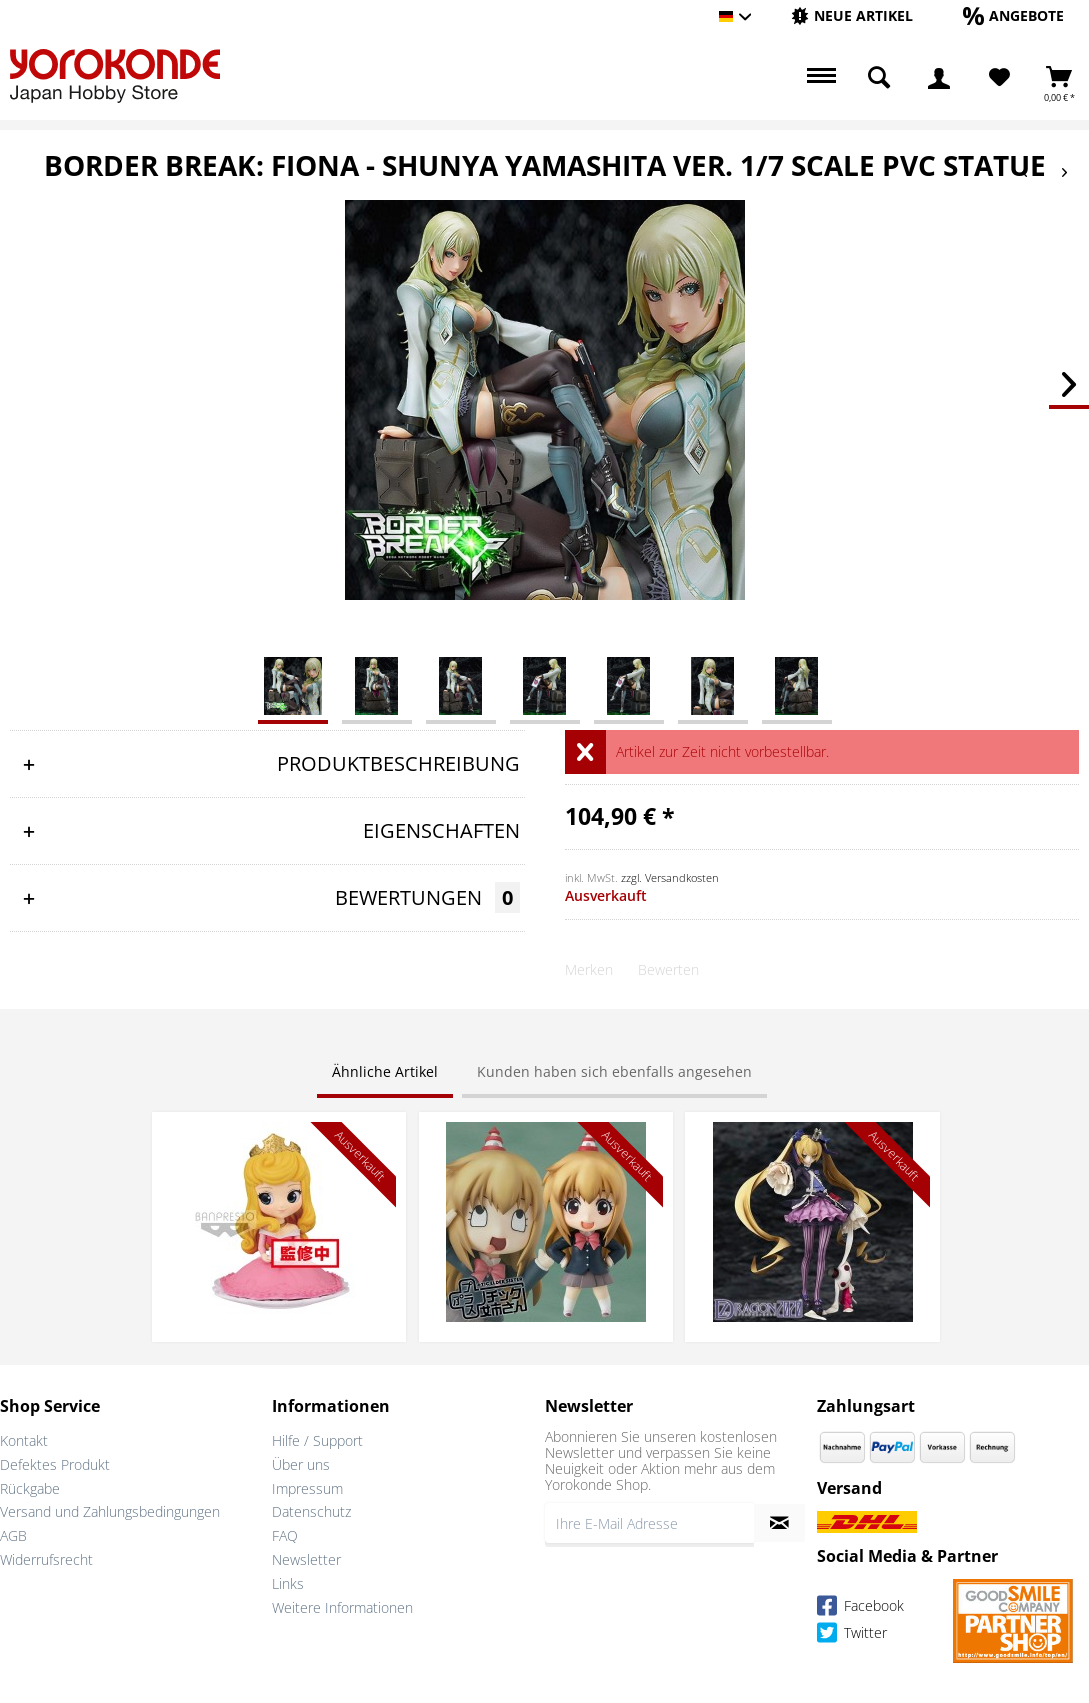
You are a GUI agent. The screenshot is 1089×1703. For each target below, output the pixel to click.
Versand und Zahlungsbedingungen (110, 1511)
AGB (13, 1535)
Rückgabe (30, 1488)
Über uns (301, 1464)
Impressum (307, 1488)
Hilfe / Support (317, 1440)
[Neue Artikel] (852, 15)
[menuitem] (852, 16)
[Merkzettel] (999, 78)
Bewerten (668, 969)
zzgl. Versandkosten (670, 877)
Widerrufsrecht (46, 1559)
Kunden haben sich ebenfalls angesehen (614, 1071)
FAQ (285, 1535)
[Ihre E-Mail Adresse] (650, 1523)
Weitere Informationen (342, 1607)
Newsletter (306, 1559)
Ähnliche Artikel (385, 1071)
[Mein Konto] (939, 78)
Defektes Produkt (55, 1464)
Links (288, 1583)
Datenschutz (311, 1511)
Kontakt (24, 1440)
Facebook (860, 1608)
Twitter (852, 1635)
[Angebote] (1013, 15)
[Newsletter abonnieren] (779, 1523)
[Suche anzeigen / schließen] (879, 78)
